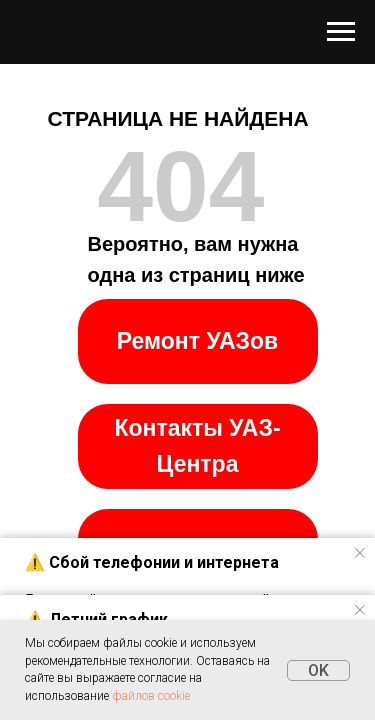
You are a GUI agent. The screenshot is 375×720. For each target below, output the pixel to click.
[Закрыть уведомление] (360, 553)
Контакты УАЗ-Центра (197, 446)
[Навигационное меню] (341, 32)
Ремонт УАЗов (197, 341)
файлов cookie (151, 696)
